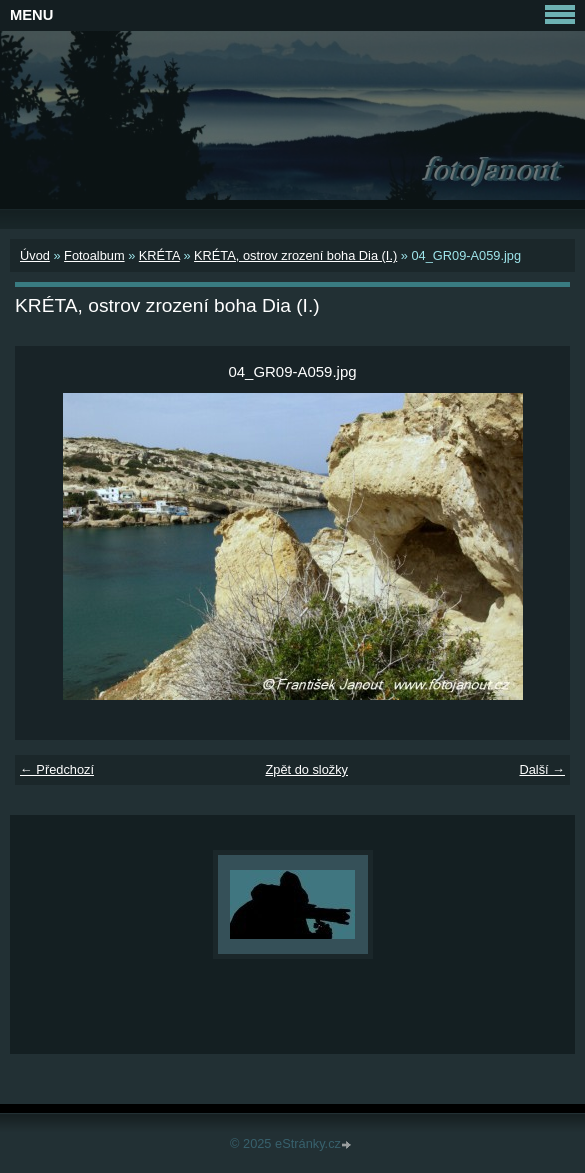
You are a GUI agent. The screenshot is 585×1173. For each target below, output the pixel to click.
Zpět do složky (306, 769)
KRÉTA (159, 255)
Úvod (35, 255)
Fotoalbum (94, 255)
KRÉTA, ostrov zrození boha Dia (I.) (295, 255)
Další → (542, 769)
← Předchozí (57, 769)
